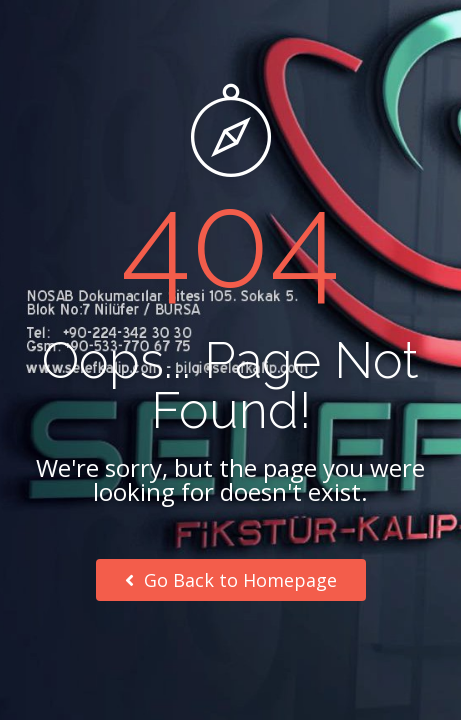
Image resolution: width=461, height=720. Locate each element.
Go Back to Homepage (231, 580)
